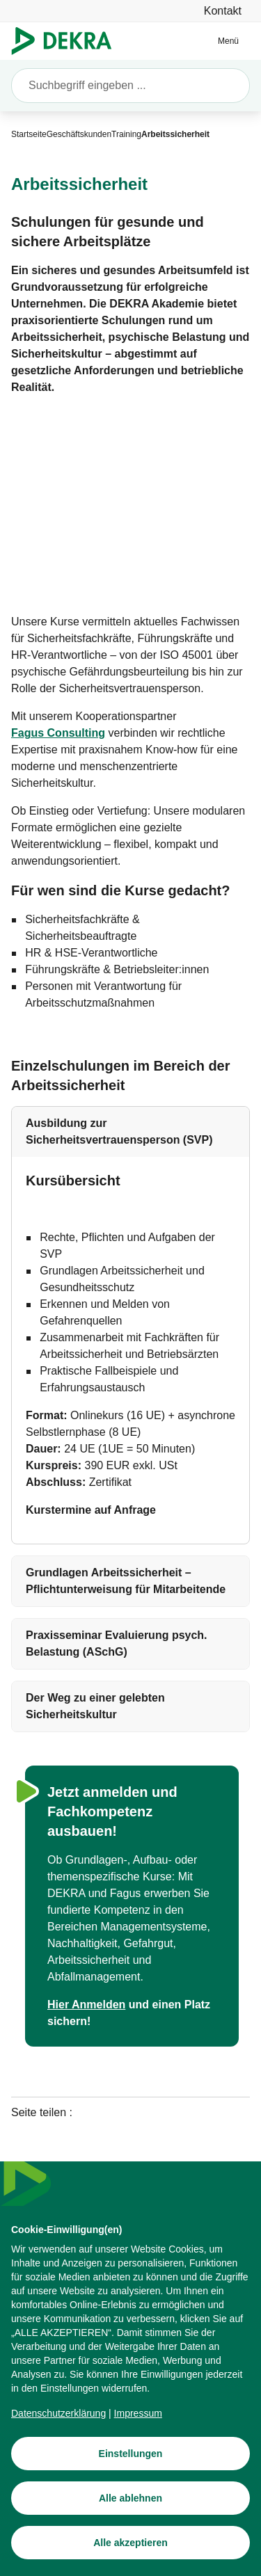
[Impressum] (138, 2431)
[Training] (126, 134)
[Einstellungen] (130, 2471)
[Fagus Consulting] (58, 733)
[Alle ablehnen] (130, 2515)
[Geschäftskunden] (79, 134)
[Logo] (67, 41)
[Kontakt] (223, 11)
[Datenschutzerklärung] (58, 2431)
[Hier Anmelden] (86, 2005)
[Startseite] (29, 134)
